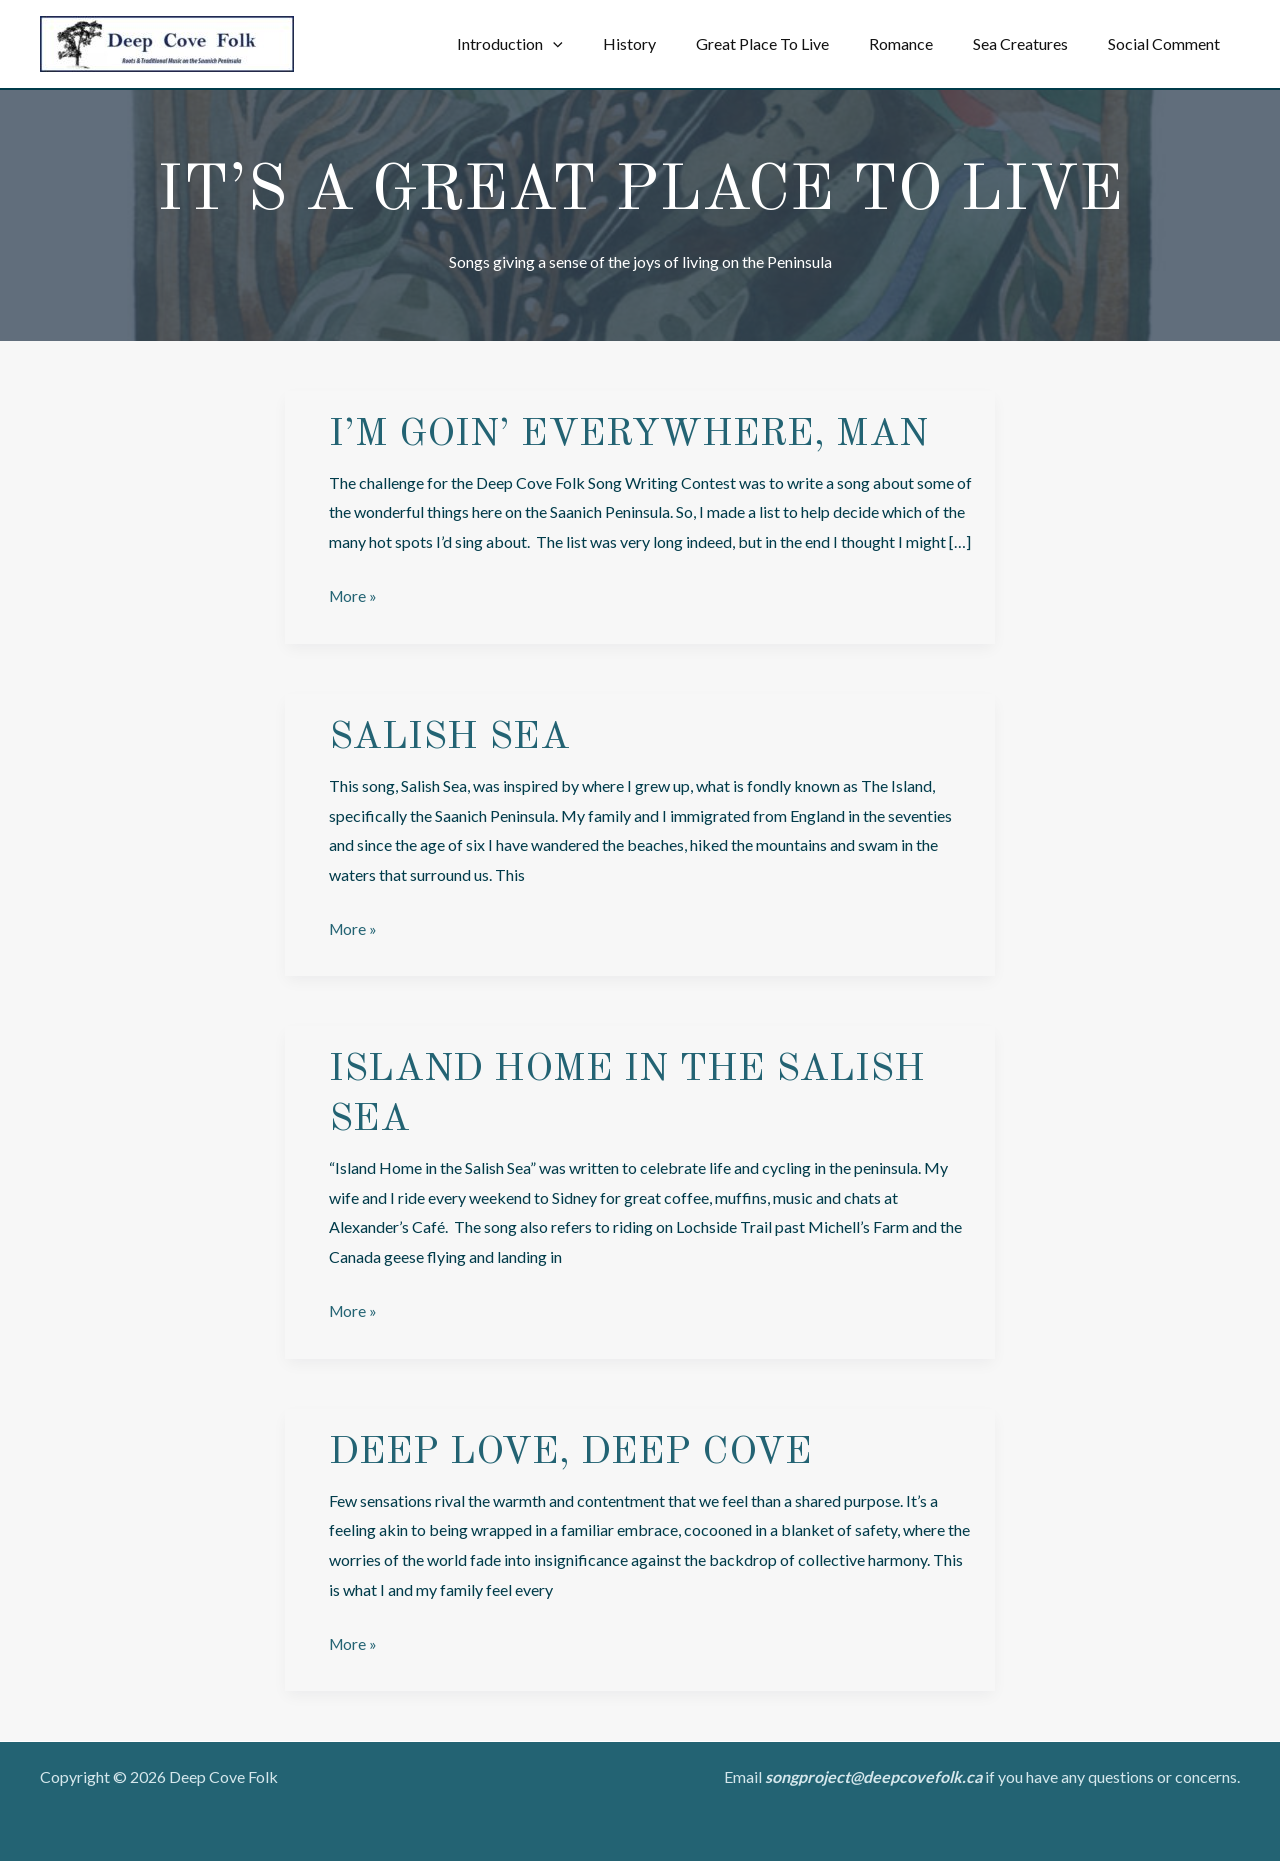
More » (354, 596)
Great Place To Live (790, 43)
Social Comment (1168, 43)
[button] (597, 44)
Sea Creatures (1032, 43)
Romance (921, 43)
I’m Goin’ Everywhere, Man (634, 435)
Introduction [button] (554, 44)
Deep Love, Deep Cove (573, 1451)
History (665, 43)
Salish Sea (453, 737)
